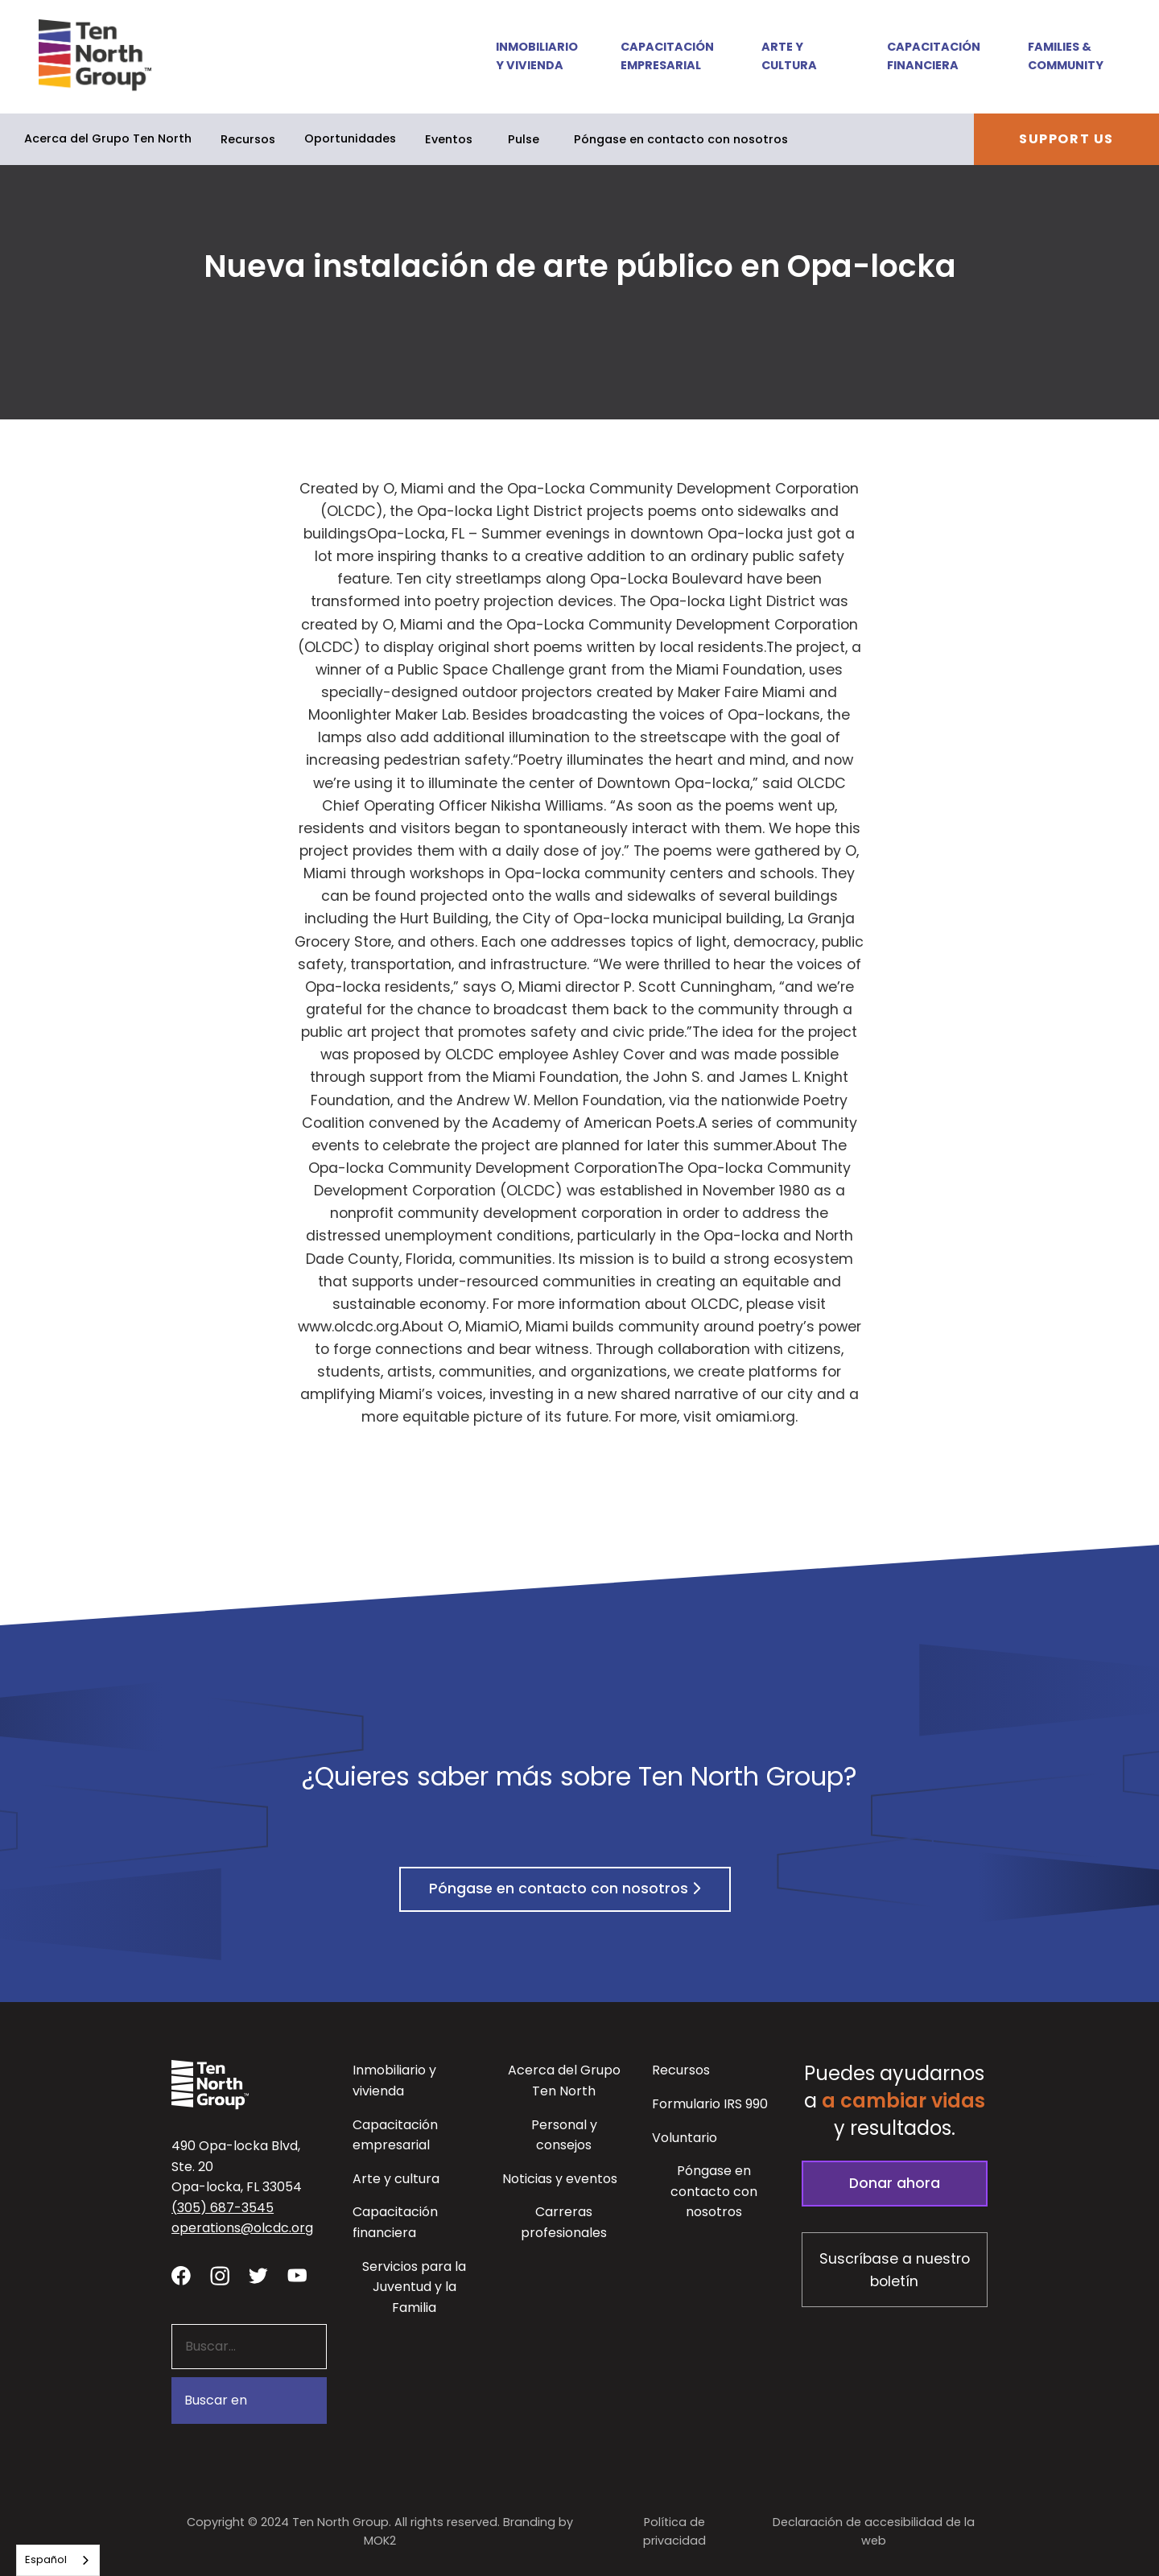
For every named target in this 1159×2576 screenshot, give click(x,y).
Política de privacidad (674, 2531)
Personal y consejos (564, 2135)
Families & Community (1065, 56)
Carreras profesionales (564, 2222)
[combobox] (58, 2560)
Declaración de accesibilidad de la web (874, 2531)
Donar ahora (894, 2183)
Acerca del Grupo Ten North (108, 138)
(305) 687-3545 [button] (222, 2207)
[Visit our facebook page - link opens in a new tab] (181, 2274)
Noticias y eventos (559, 2178)
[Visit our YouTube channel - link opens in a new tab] (297, 2274)
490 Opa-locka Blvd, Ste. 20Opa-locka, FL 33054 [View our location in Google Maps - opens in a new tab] (236, 2166)
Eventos (448, 139)
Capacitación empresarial (667, 56)
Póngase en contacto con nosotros (681, 139)
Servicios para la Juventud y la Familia (414, 2287)
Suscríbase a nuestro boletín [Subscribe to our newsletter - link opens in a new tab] (894, 2270)
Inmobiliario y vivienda (536, 56)
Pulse (523, 139)
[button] (525, 57)
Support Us (1066, 139)
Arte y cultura (789, 56)
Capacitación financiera (933, 56)
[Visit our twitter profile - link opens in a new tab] (258, 2274)
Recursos (248, 139)
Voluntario (684, 2137)
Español (46, 2559)
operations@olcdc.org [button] (242, 2228)
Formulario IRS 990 (710, 2104)
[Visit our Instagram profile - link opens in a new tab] (219, 2274)
